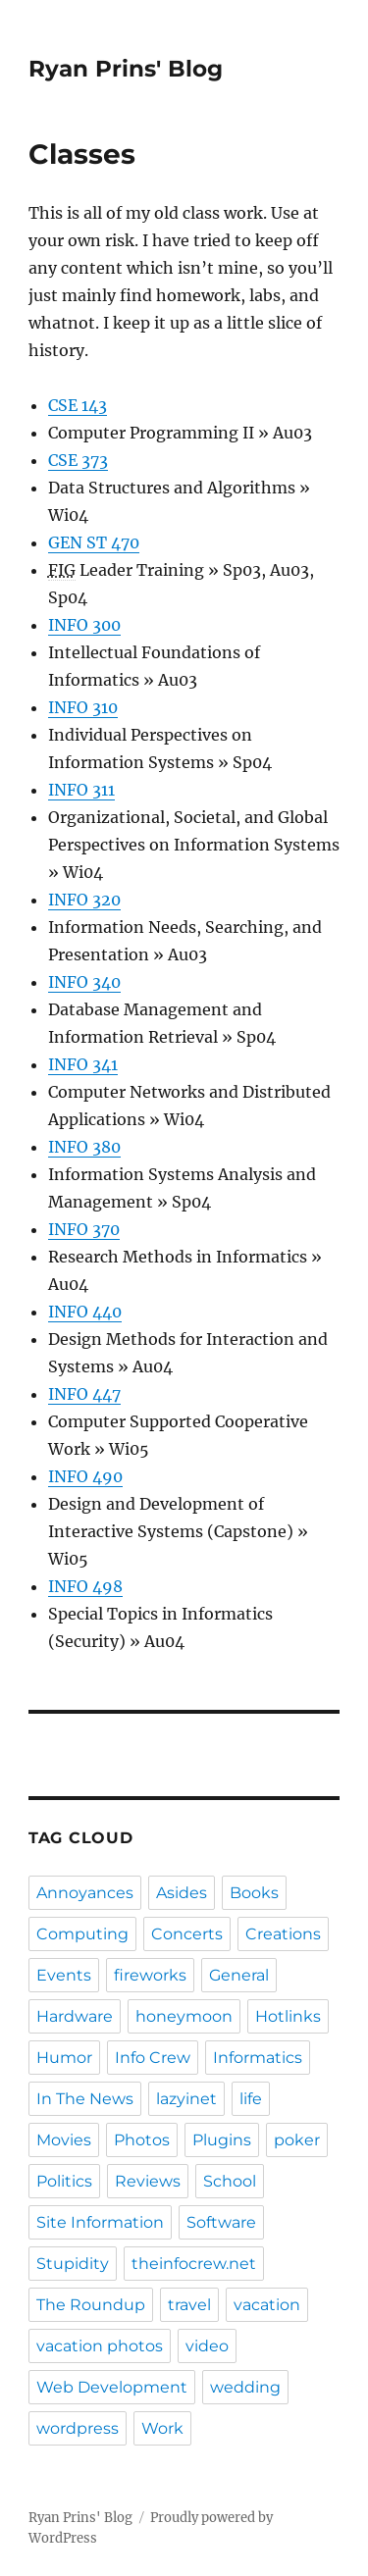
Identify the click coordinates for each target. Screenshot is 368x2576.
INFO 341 (83, 1064)
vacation (267, 2304)
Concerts (187, 1934)
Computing (82, 1934)
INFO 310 (83, 707)
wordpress (77, 2428)
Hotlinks (288, 2016)
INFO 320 (84, 899)
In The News (84, 2098)
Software (221, 2222)
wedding (245, 2387)
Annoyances (84, 1892)
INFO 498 (85, 1586)
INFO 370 (84, 1229)
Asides (181, 1892)
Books (254, 1892)
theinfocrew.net (193, 2263)
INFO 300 (84, 625)
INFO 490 (85, 1476)
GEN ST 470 (93, 542)
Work (162, 2428)
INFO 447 (84, 1394)
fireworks (150, 1975)
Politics (64, 2181)
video (207, 2346)
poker (297, 2140)
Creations (283, 1934)
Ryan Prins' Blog (125, 68)
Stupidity (72, 2263)
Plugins (221, 2140)
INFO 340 (84, 982)
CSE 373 (78, 460)
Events (63, 1975)
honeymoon (184, 2016)
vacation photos (99, 2346)
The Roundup (90, 2304)
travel (189, 2304)
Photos (142, 2140)
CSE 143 (77, 405)
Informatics (257, 2057)
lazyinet (186, 2098)
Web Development (111, 2387)
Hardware (74, 2016)
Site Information (100, 2222)
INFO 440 (85, 1311)
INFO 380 (84, 1147)
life (250, 2098)
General (239, 1975)
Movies (63, 2140)
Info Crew (152, 2057)
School (229, 2181)
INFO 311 (81, 789)
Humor (64, 2057)
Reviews (148, 2181)
